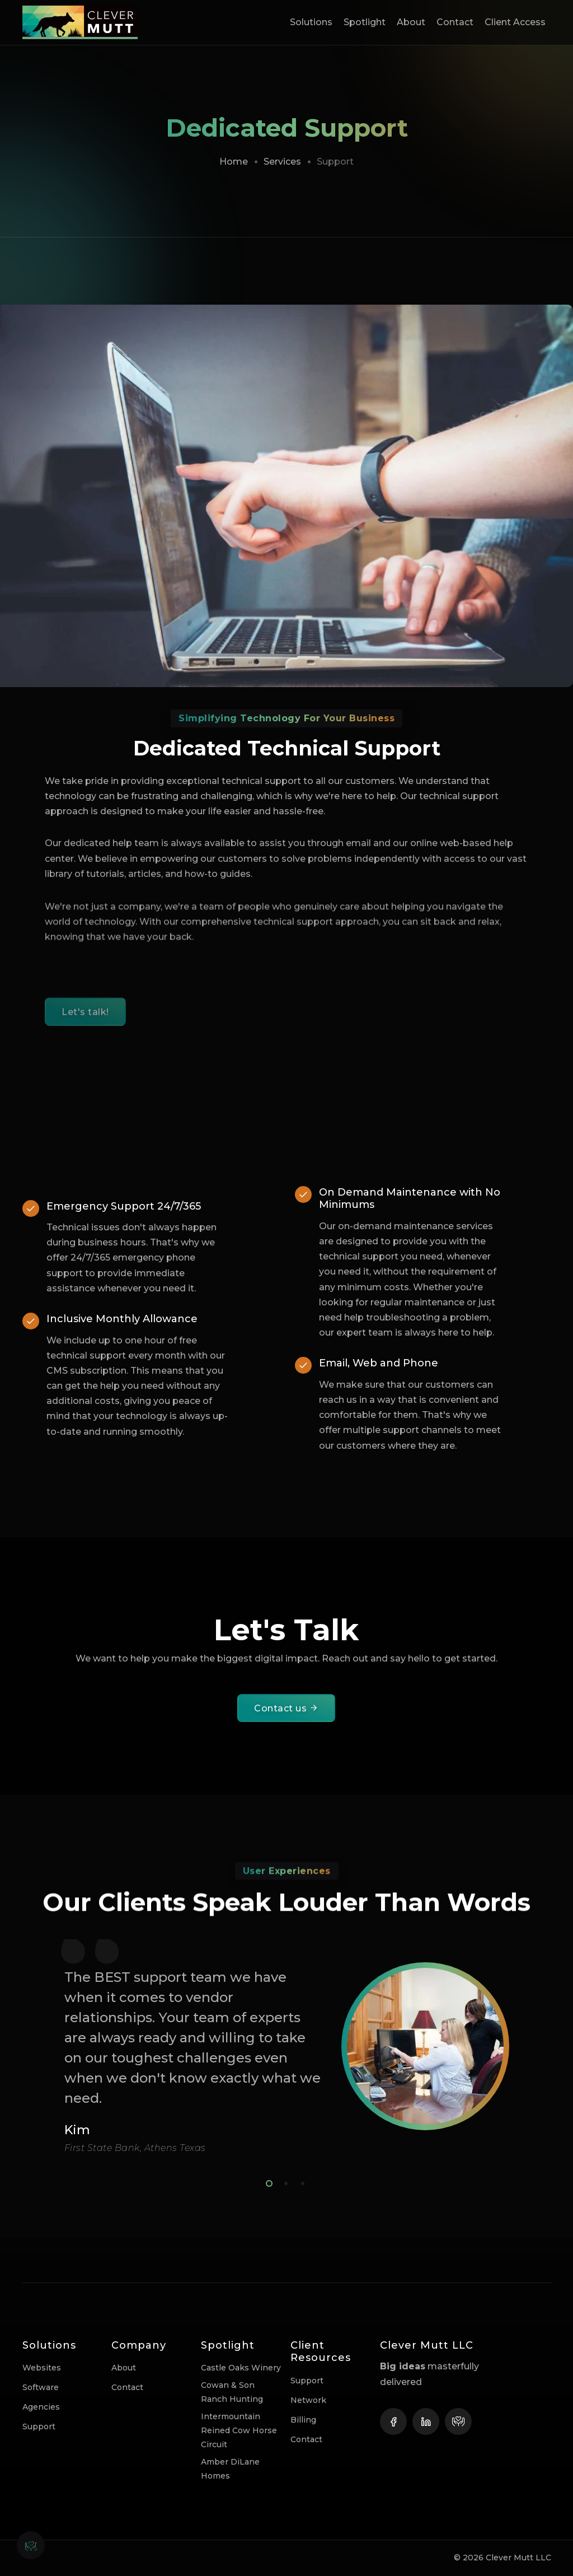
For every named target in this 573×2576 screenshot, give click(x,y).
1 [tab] (267, 2181)
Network (308, 2400)
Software (40, 2387)
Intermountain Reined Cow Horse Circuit (239, 2430)
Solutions (311, 22)
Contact (454, 22)
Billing (303, 2420)
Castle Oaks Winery (241, 2368)
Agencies (41, 2407)
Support (38, 2426)
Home (233, 161)
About (411, 22)
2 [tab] (283, 2181)
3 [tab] (300, 2181)
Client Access (515, 22)
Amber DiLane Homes (230, 2469)
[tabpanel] (286, 2046)
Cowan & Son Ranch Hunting (232, 2392)
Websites (41, 2368)
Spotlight (365, 22)
